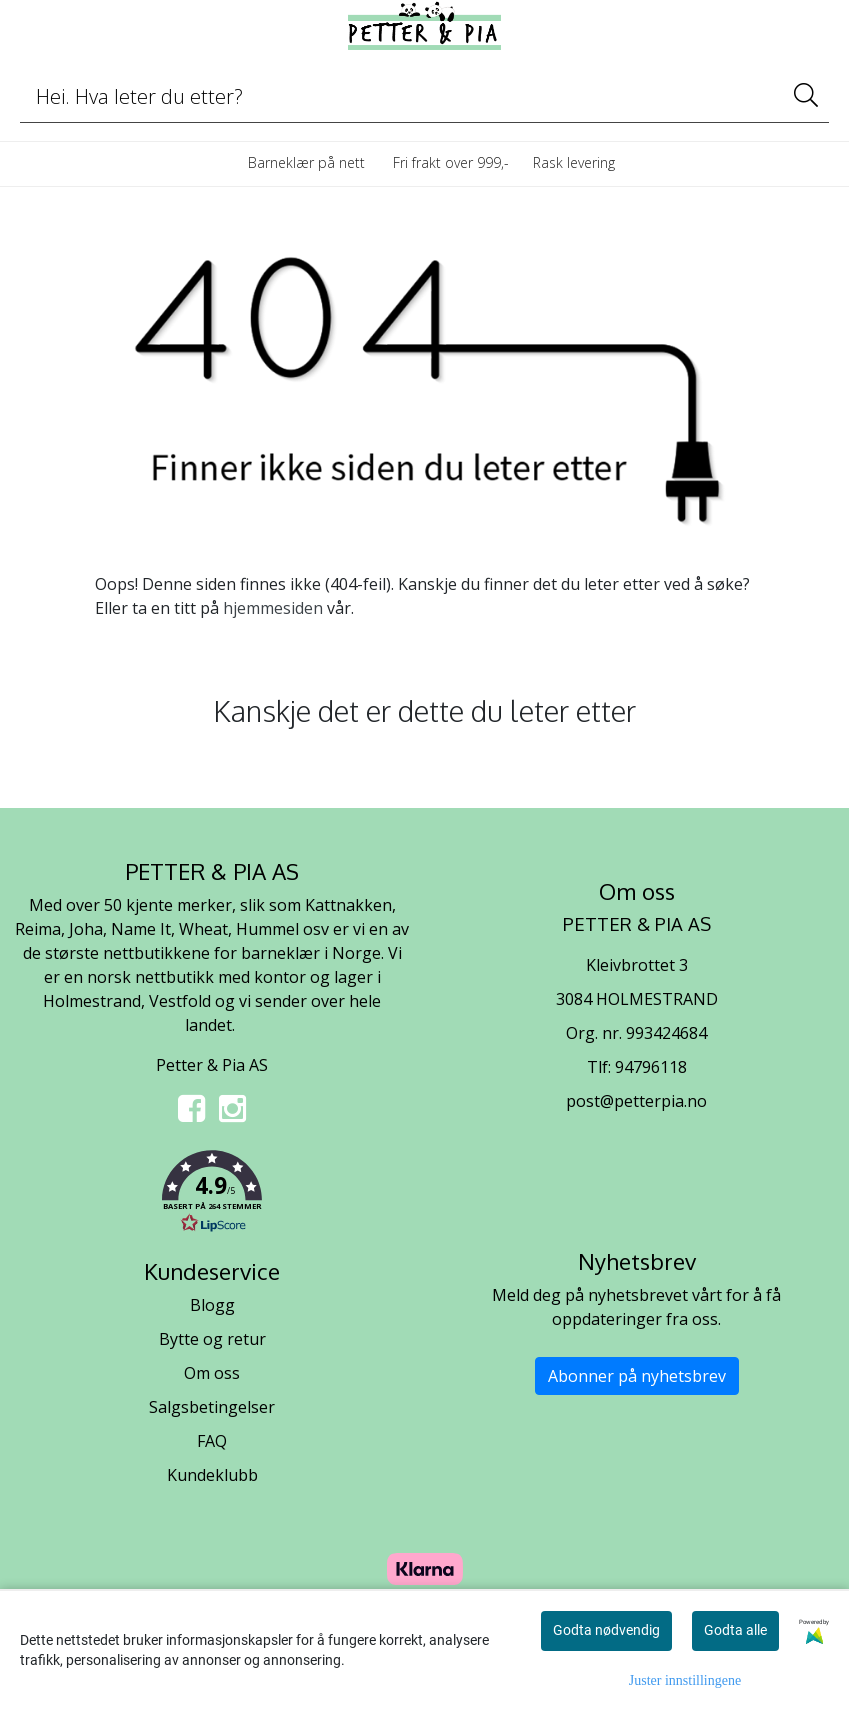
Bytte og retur (212, 1339)
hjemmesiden (273, 608)
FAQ (212, 1441)
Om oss (212, 1373)
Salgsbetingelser (212, 1407)
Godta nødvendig (606, 1630)
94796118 (651, 1067)
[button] (212, 1195)
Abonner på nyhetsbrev (637, 1376)
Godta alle (735, 1630)
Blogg (212, 1305)
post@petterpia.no (636, 1101)
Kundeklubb (212, 1475)
